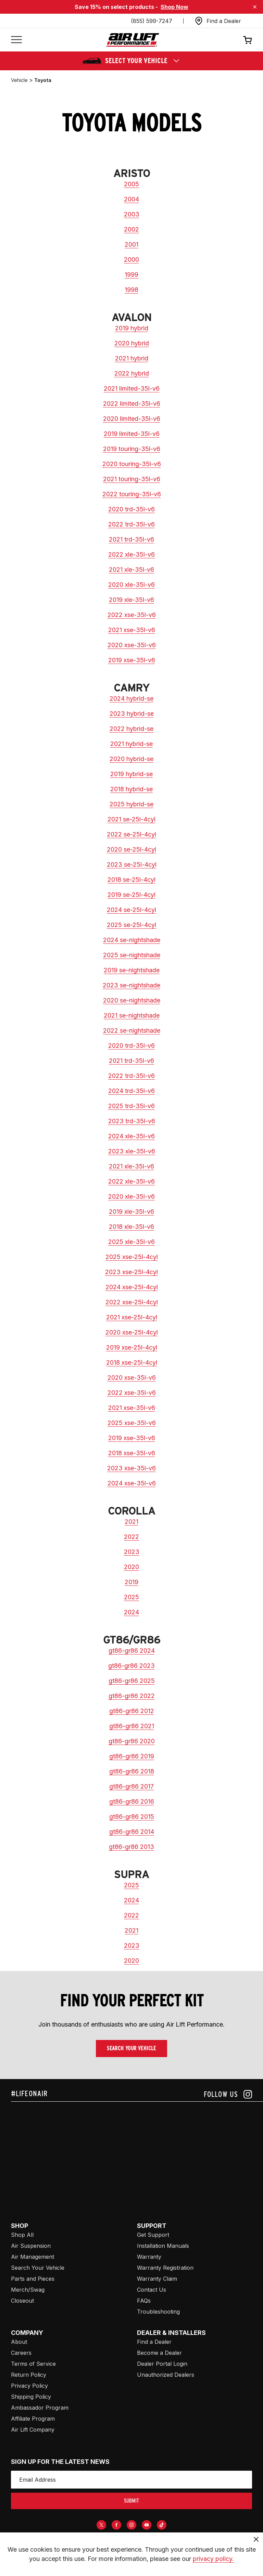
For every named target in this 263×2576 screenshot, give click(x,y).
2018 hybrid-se (131, 789)
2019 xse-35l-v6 (131, 660)
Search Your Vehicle (131, 2048)
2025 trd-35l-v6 (131, 1105)
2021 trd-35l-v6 (131, 539)
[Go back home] (132, 40)
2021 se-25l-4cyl (131, 819)
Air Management (32, 2256)
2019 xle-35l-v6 (131, 599)
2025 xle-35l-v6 (131, 1241)
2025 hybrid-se (131, 804)
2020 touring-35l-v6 (131, 463)
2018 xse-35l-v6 (131, 1453)
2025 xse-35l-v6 (132, 1422)
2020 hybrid (131, 343)
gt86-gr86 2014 (131, 1831)
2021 (131, 1521)
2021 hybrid (131, 358)
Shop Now (174, 6)
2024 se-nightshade (131, 939)
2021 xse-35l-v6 (131, 629)
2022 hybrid (131, 373)
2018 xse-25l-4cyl (131, 1362)
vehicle (19, 80)
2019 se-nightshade (132, 970)
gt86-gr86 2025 (132, 1680)
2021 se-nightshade (132, 1015)
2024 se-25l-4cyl (131, 909)
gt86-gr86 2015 (131, 1816)
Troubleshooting (158, 2311)
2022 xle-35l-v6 (131, 554)
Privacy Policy (29, 2385)
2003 (131, 214)
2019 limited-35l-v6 (132, 433)
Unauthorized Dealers (165, 2374)
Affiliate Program (33, 2418)
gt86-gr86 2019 (131, 1756)
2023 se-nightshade (131, 985)
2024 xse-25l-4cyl (131, 1287)
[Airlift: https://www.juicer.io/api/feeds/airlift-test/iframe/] (137, 2154)
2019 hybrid (131, 328)
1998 (131, 289)
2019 (131, 1582)
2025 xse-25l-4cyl (131, 1256)
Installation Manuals (163, 2245)
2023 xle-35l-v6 (131, 1151)
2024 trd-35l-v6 (131, 1090)
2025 (131, 1597)
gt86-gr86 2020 (132, 1741)
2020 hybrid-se (131, 758)
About (19, 2341)
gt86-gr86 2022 (132, 1695)
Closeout (22, 2300)
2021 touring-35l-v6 (131, 479)
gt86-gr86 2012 (131, 1710)
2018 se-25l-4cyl (131, 879)
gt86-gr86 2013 (131, 1846)
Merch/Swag (28, 2289)
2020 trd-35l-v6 (131, 509)
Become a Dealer (159, 2352)
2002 (131, 229)
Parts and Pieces (32, 2278)
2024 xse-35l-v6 (132, 1483)
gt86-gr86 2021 (131, 1726)
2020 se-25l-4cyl (131, 849)
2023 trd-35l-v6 (131, 1121)
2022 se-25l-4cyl (131, 834)
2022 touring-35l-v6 (131, 494)
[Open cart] (247, 40)
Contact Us (151, 2289)
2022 (131, 1536)
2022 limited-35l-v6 (131, 403)
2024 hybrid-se (131, 698)
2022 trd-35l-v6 (131, 524)
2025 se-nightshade (131, 955)
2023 (131, 1551)
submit (131, 2500)
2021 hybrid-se (131, 743)
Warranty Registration (165, 2267)
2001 (131, 244)
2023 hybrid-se (132, 713)
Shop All (22, 2234)
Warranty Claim (157, 2278)
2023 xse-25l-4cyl (131, 1271)
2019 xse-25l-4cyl (131, 1347)
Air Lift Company (32, 2429)
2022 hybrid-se (131, 728)
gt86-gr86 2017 (131, 1786)
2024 (131, 1612)
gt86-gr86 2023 (131, 1665)
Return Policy (28, 2374)
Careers (21, 2352)
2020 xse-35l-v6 (132, 645)
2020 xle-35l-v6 (131, 584)
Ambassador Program (39, 2407)
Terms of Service (33, 2363)
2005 (131, 184)
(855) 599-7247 (151, 20)
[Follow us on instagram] (228, 2094)
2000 (131, 259)
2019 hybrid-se (131, 773)
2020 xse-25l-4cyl (131, 1332)
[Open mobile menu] (16, 40)
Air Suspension (31, 2245)
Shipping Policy (31, 2396)
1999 (131, 274)
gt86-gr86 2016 (131, 1801)
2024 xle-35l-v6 (131, 1136)
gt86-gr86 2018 (131, 1771)
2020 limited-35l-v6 (131, 418)
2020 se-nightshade (131, 1000)
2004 (131, 199)
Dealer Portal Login (162, 2363)
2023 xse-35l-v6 (131, 1468)
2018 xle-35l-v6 (131, 1226)
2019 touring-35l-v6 (131, 448)
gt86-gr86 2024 (132, 1650)
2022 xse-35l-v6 (132, 614)
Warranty (149, 2256)
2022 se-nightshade (131, 1030)
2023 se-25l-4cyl (131, 864)
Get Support (153, 2234)
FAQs (144, 2300)
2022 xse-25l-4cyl (131, 1302)
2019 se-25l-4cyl (131, 894)
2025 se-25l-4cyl (131, 924)
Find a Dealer (154, 2341)
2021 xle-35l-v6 (131, 569)
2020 (131, 1566)
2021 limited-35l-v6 (132, 388)
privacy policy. (213, 2558)
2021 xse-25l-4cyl (131, 1317)
